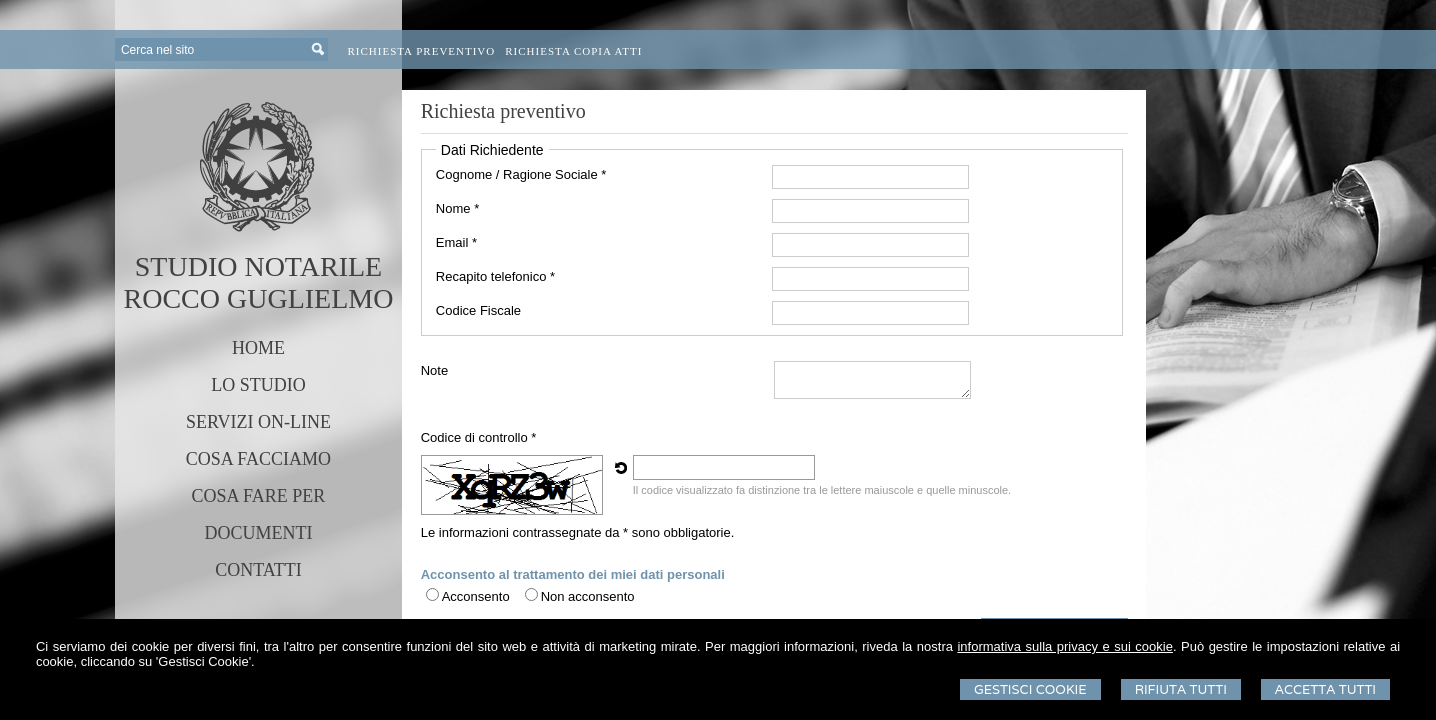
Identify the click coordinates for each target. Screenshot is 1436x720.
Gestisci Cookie (1030, 689)
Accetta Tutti (1325, 689)
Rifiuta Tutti (1181, 689)
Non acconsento (588, 596)
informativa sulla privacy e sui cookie (1064, 646)
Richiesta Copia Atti (573, 51)
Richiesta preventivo (422, 51)
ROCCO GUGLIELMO (259, 298)
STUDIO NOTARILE (258, 266)
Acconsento (476, 596)
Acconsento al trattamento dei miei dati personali (573, 574)
